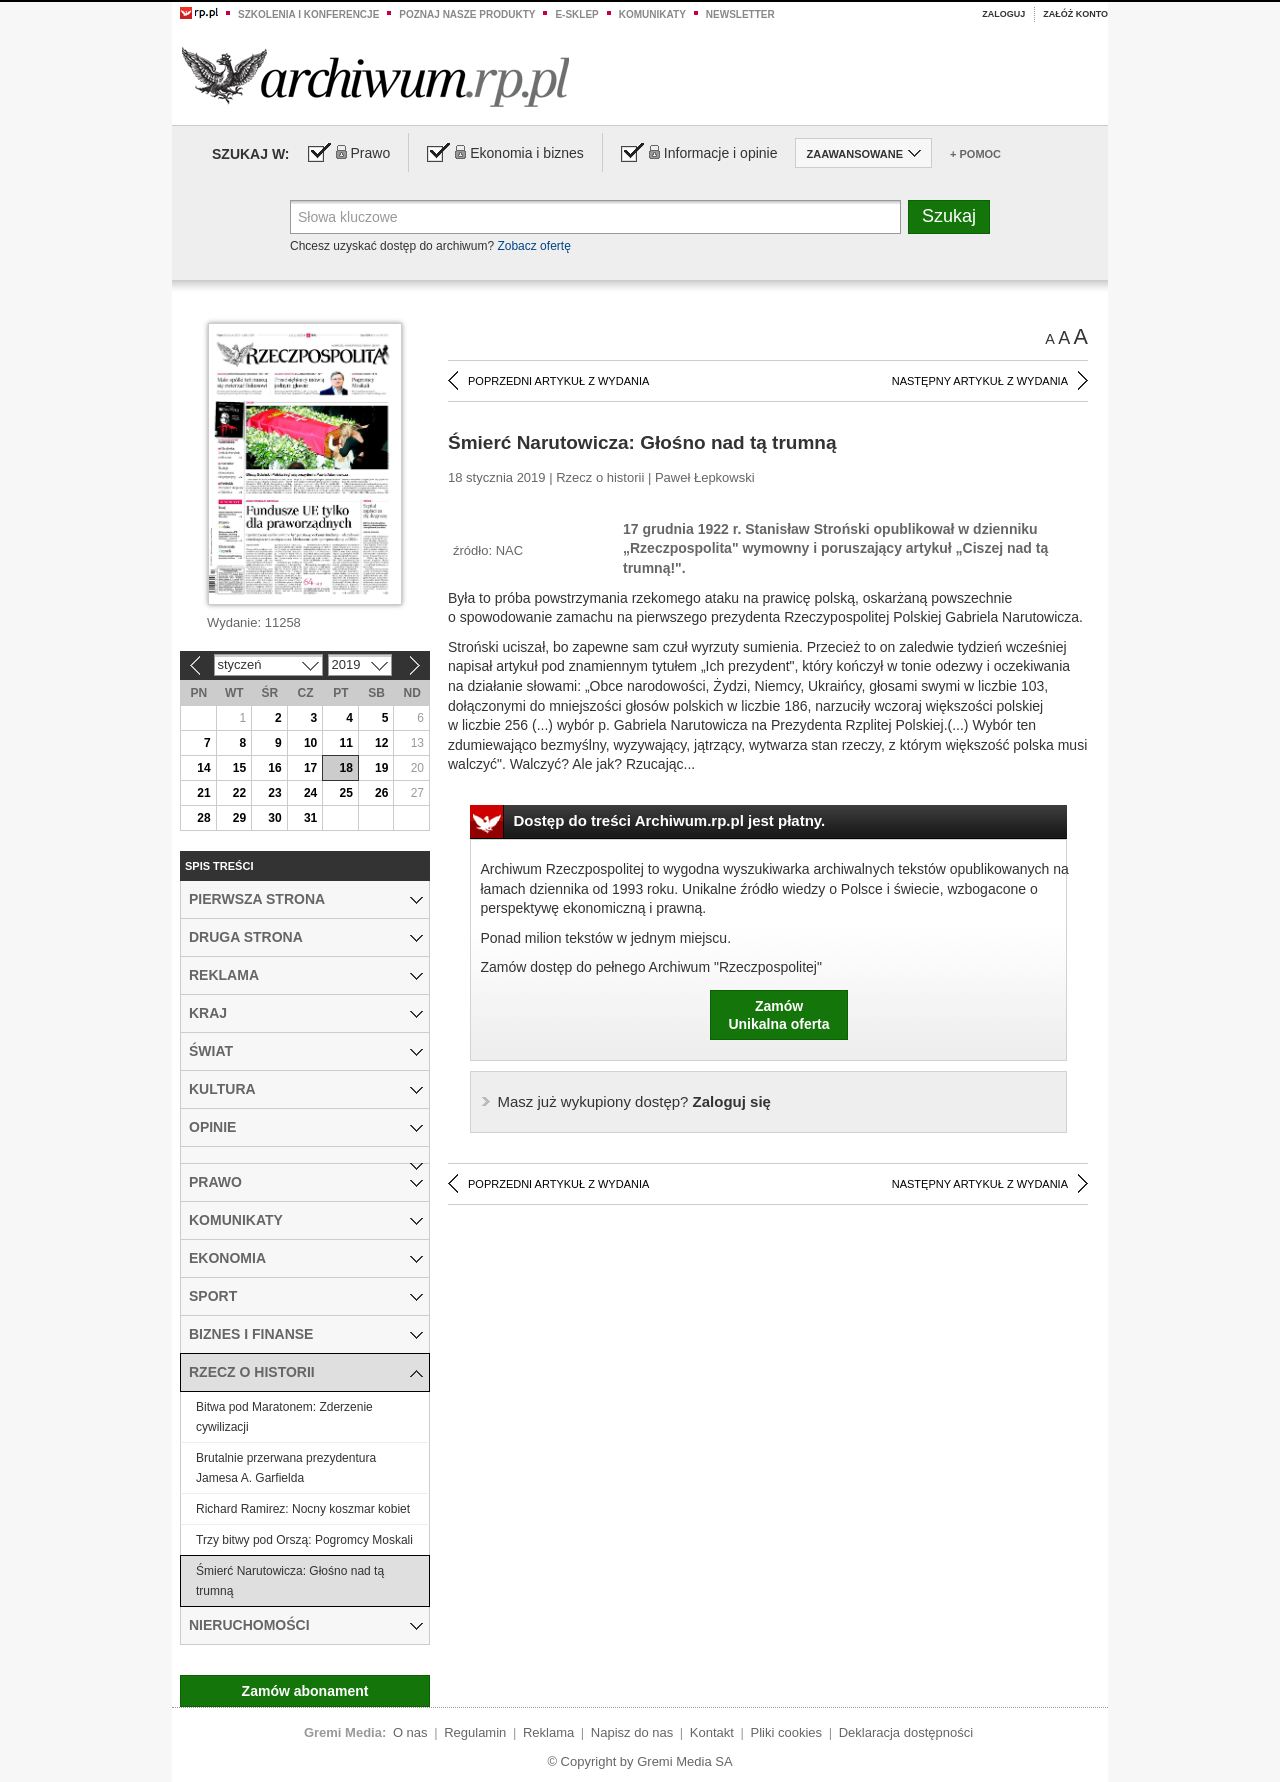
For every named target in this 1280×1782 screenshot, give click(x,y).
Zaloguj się (634, 1101)
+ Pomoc (975, 154)
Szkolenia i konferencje (308, 14)
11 (345, 743)
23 (274, 793)
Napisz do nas (632, 1732)
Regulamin (475, 1732)
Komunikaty (652, 14)
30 (274, 818)
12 (381, 743)
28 (203, 818)
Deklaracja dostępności (906, 1732)
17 (310, 768)
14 (203, 768)
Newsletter (740, 14)
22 (239, 793)
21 (203, 793)
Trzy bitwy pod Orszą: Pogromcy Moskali (304, 1540)
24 (310, 793)
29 (239, 818)
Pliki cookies (787, 1732)
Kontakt (712, 1732)
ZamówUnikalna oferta (778, 1015)
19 (381, 768)
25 (345, 793)
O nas (410, 1732)
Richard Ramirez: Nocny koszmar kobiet (303, 1509)
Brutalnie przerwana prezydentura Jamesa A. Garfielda (286, 1468)
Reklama (548, 1732)
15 (239, 768)
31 (310, 818)
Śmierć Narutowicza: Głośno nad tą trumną (290, 1581)
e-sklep (576, 14)
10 (310, 743)
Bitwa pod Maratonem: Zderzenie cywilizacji (284, 1417)
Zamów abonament (305, 1691)
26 (381, 793)
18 (345, 768)
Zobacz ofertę (533, 246)
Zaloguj (1003, 14)
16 (274, 768)
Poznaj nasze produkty (467, 14)
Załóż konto (1075, 14)
